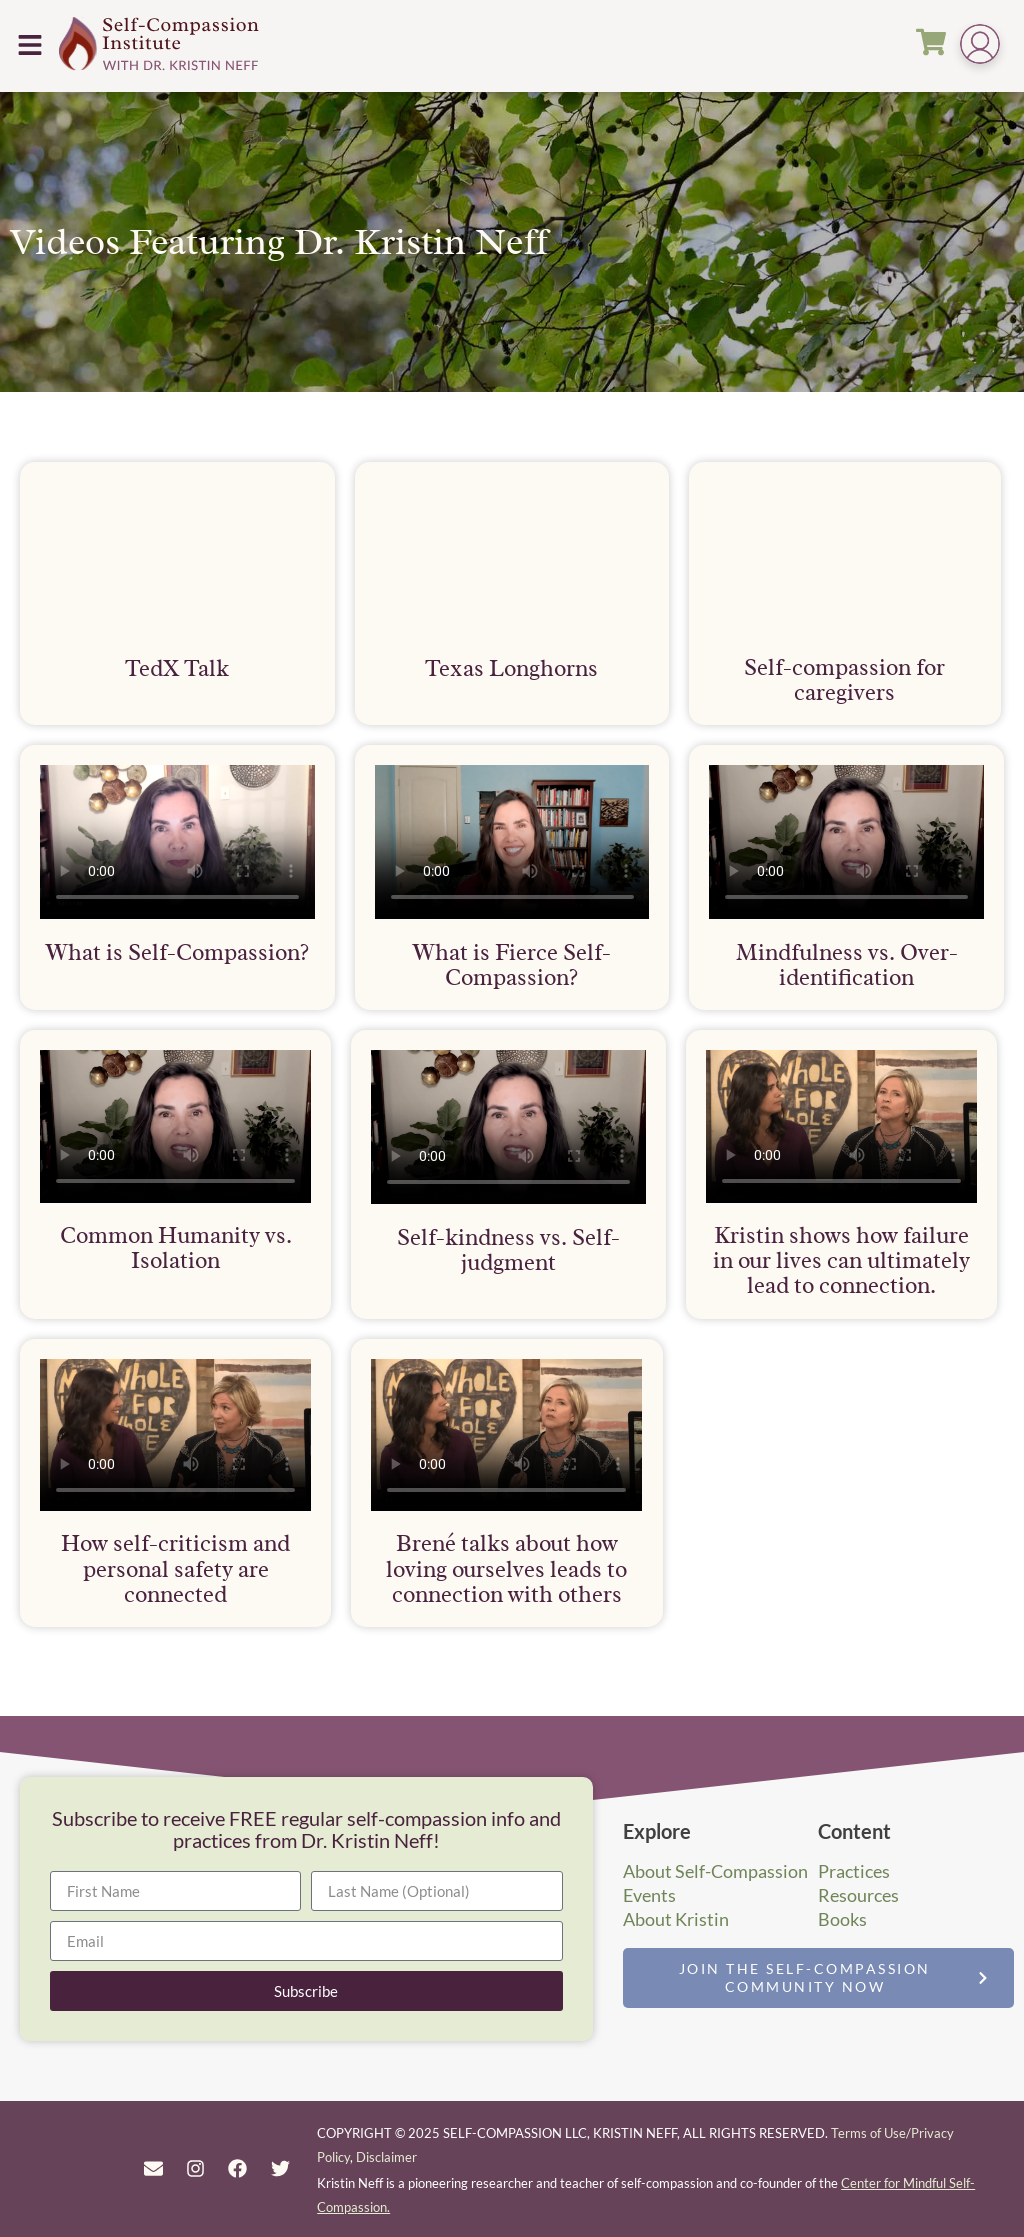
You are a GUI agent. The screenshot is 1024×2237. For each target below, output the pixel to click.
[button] (29, 45)
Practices (854, 1871)
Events (649, 1895)
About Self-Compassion (715, 1871)
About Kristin (676, 1919)
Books (842, 1919)
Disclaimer (386, 2157)
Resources (858, 1895)
